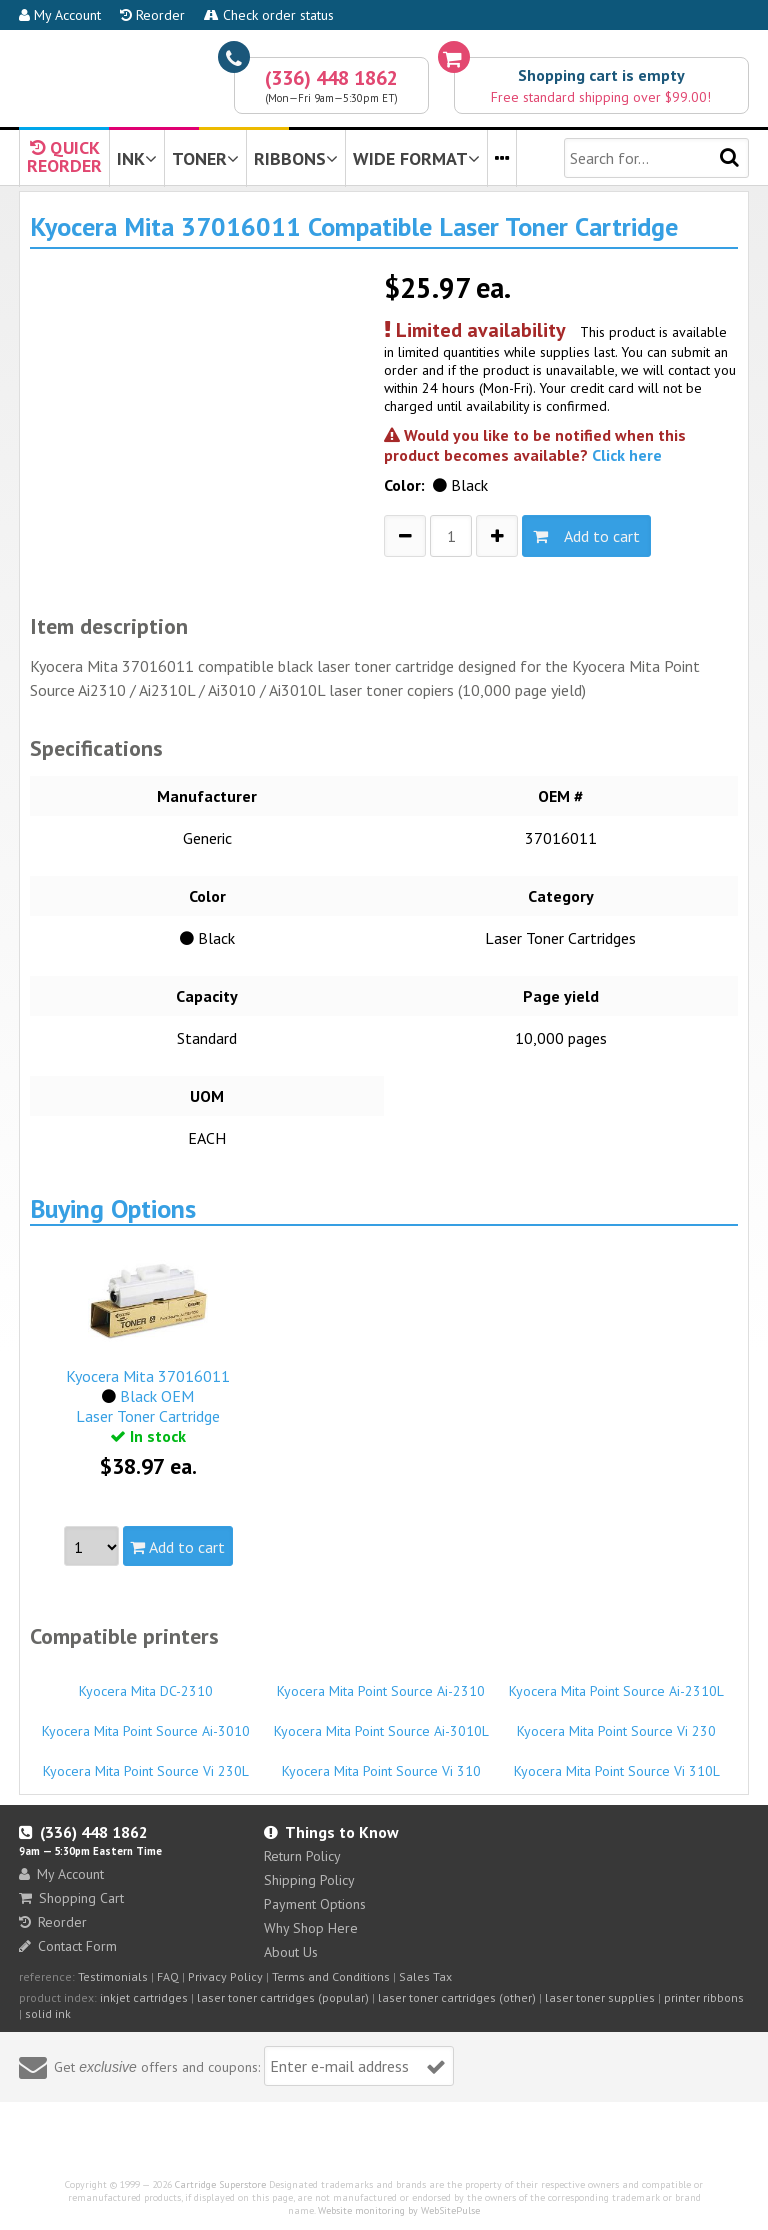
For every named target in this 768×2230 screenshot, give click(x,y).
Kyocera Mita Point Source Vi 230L (145, 1762)
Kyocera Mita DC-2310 (145, 1682)
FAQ (168, 1976)
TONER (205, 158)
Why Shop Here (311, 1928)
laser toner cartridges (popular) (283, 1997)
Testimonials (113, 1976)
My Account (60, 15)
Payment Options (315, 1904)
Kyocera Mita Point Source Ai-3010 (145, 1722)
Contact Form (68, 1946)
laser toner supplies (600, 1997)
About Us (291, 1952)
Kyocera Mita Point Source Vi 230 (616, 1722)
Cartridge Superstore (220, 2184)
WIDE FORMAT (416, 158)
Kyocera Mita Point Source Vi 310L (616, 1762)
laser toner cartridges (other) (457, 1997)
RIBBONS (296, 158)
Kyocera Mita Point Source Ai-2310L (616, 1682)
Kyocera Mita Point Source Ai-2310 (381, 1682)
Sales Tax (425, 1976)
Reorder (152, 15)
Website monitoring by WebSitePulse (399, 2210)
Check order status (269, 15)
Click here (627, 455)
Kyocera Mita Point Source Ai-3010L (381, 1722)
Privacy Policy (225, 1976)
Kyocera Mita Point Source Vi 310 (381, 1762)
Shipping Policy (309, 1880)
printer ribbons (704, 1997)
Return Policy (302, 1856)
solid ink (48, 2013)
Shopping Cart (71, 1898)
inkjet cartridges (144, 1997)
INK (137, 158)
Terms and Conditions (331, 1976)
